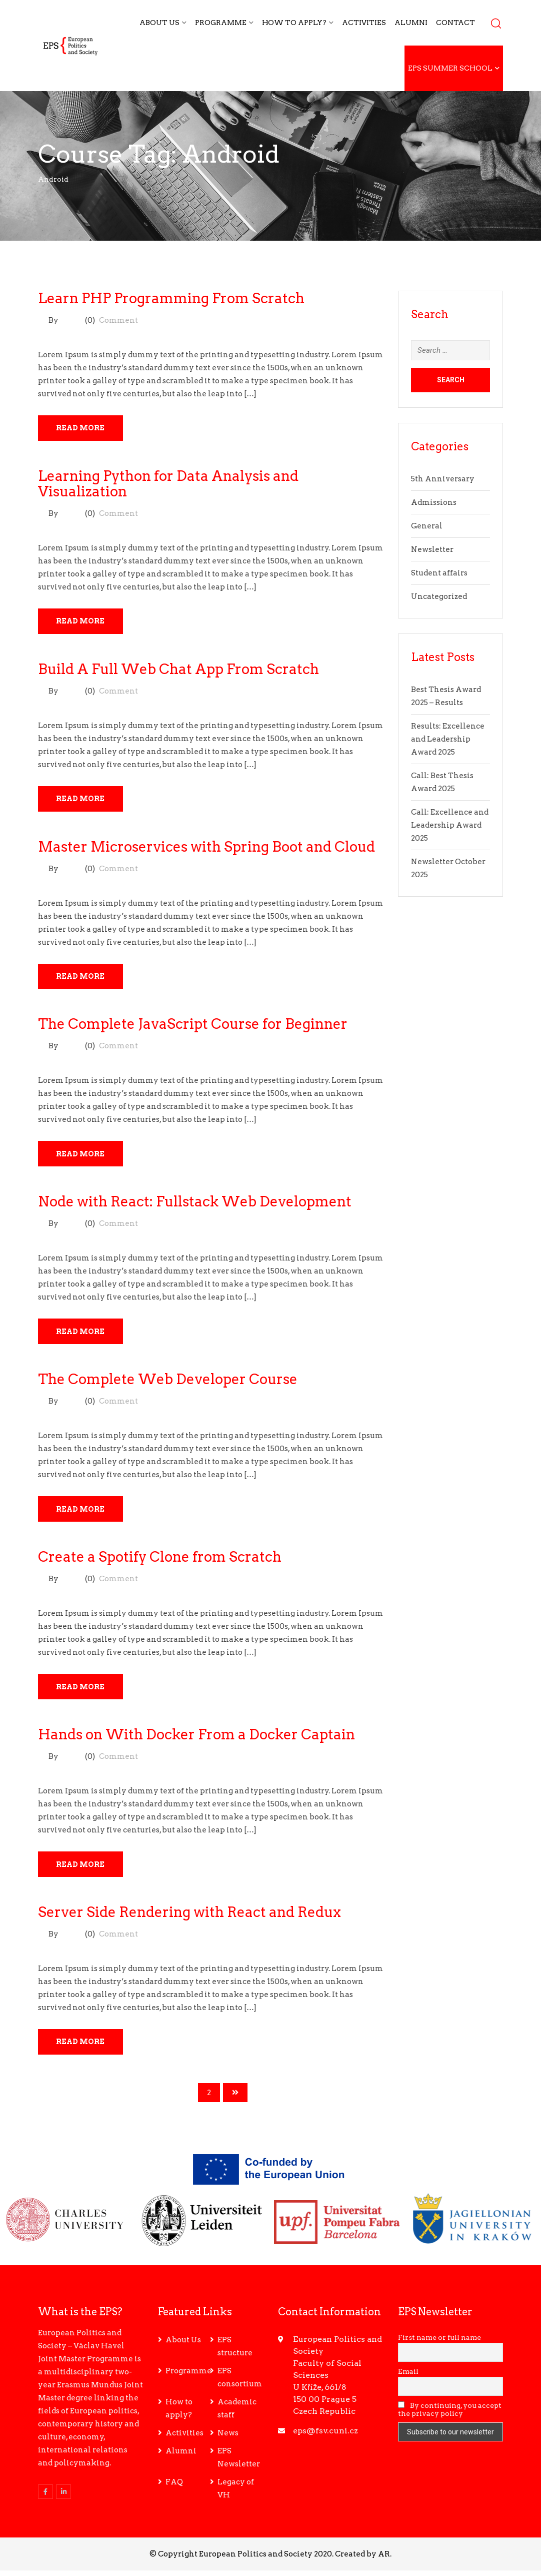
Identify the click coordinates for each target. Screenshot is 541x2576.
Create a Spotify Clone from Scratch (160, 1560)
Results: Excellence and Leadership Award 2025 (447, 739)
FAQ (174, 2487)
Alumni (411, 23)
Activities (364, 23)
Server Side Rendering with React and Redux (189, 1916)
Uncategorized (439, 596)
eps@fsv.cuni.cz (325, 2436)
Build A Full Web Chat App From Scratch (178, 670)
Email (408, 2377)
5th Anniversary (442, 478)
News (228, 2438)
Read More (82, 428)
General (426, 525)
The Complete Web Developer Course (168, 1382)
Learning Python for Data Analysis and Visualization (168, 484)
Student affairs (439, 572)
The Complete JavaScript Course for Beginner (193, 1026)
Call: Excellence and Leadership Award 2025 (449, 825)
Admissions (433, 502)
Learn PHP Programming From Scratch (171, 298)
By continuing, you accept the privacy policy (450, 2415)
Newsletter (432, 549)
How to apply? (294, 23)
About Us (160, 23)
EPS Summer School (450, 68)
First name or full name (439, 2343)
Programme (220, 23)
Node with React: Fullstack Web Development (195, 1204)
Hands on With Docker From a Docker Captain (196, 1738)
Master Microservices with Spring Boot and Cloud (206, 848)
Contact (455, 23)
